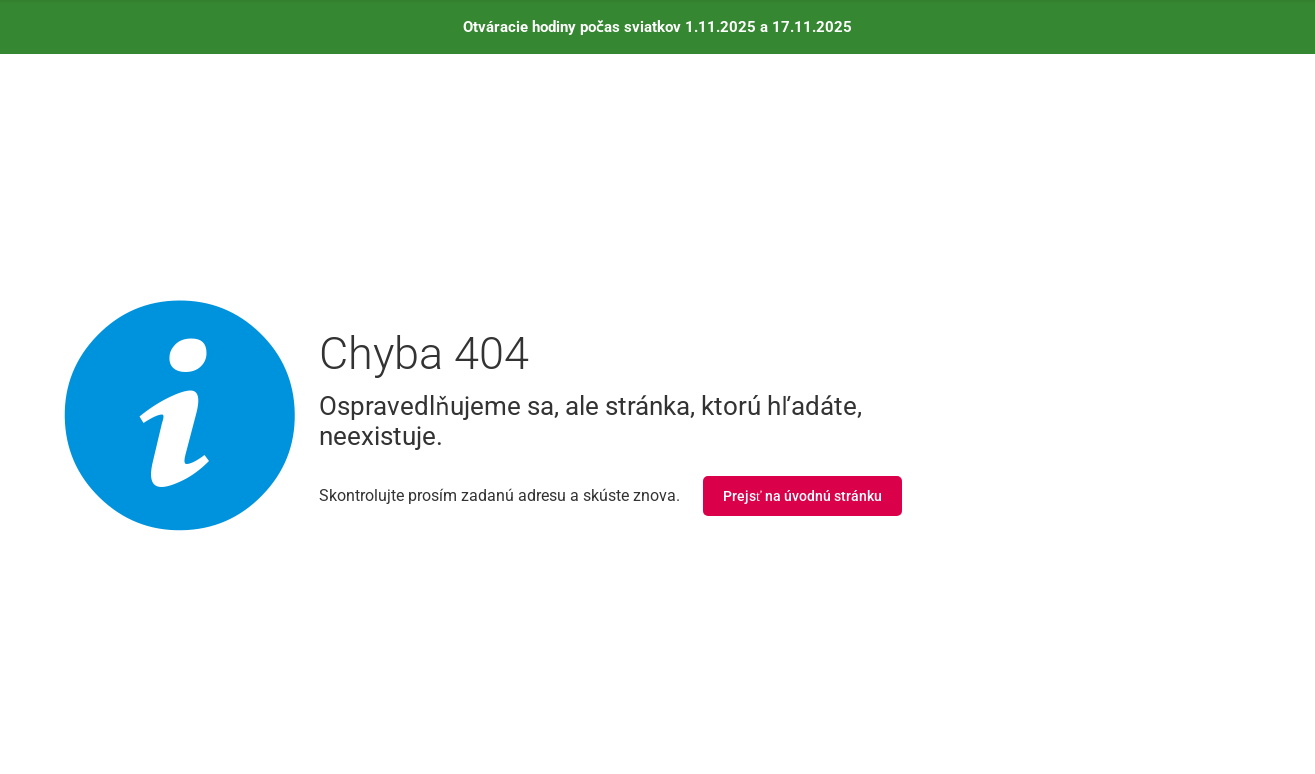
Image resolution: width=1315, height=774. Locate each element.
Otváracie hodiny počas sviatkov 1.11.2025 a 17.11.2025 (658, 27)
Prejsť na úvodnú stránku (802, 496)
